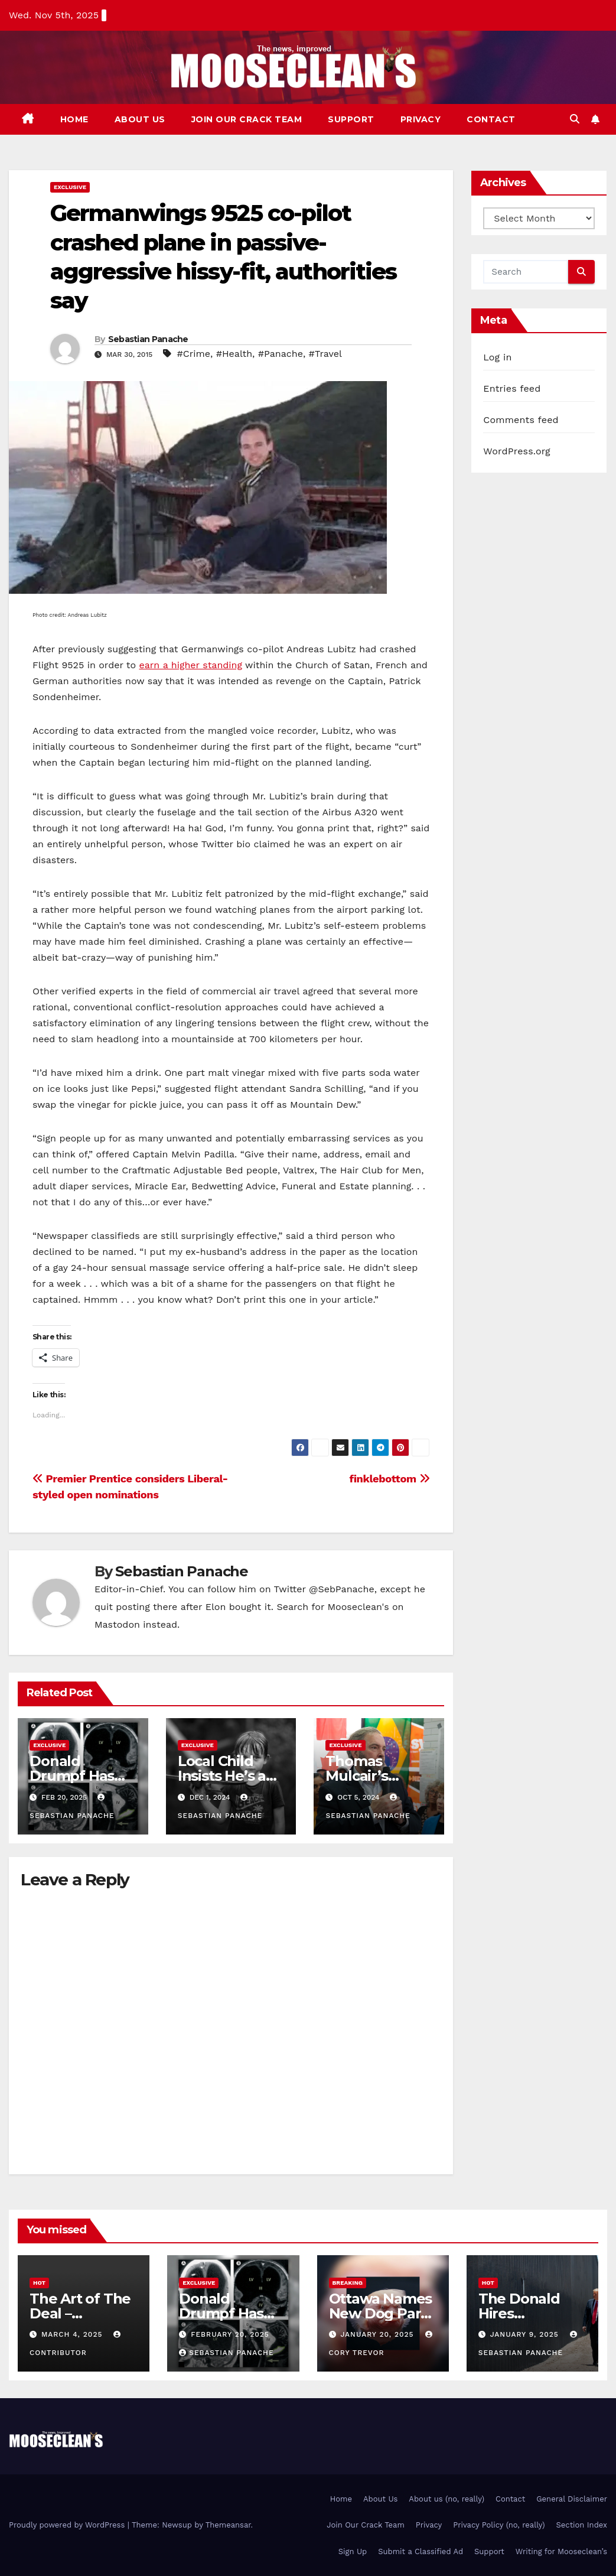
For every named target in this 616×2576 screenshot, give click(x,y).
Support (351, 119)
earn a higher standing (190, 665)
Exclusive (70, 187)
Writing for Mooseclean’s (561, 2551)
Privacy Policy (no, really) (499, 2524)
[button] (574, 119)
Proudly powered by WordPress (68, 2524)
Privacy (420, 119)
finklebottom (389, 1478)
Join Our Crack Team (246, 119)
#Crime (193, 353)
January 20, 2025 (378, 2334)
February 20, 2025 (230, 2334)
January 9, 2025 (526, 2334)
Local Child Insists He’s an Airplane (226, 1775)
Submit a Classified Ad (420, 2551)
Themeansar (228, 2524)
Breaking (348, 2282)
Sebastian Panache (148, 339)
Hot (39, 2282)
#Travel (325, 353)
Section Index (581, 2524)
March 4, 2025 (73, 2334)
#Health (234, 353)
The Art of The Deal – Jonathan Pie (80, 2313)
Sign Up (352, 2551)
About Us (140, 119)
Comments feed (521, 419)
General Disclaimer (571, 2498)
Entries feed (511, 388)
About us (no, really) (446, 2498)
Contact (491, 119)
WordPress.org (516, 451)
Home (74, 119)
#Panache (280, 353)
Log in (497, 357)
